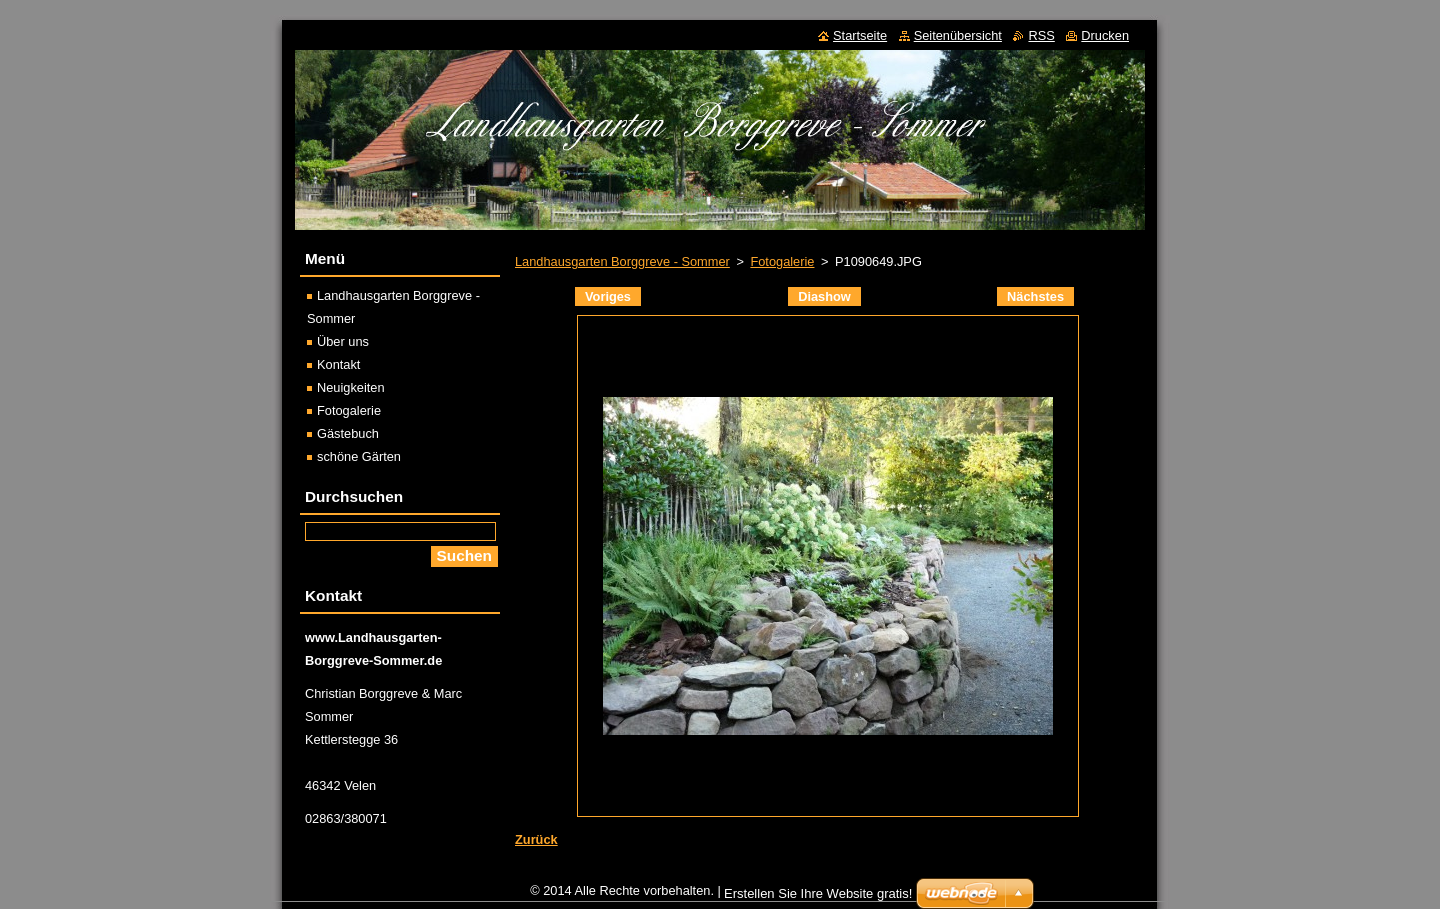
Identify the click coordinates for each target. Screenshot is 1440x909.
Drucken (1105, 35)
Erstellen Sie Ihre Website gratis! (818, 893)
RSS (1041, 35)
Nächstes (1035, 296)
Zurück (536, 839)
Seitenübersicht (958, 35)
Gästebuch (348, 433)
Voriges (608, 296)
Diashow (824, 296)
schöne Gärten (359, 456)
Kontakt (338, 364)
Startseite (860, 35)
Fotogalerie (782, 261)
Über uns (343, 341)
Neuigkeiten (351, 387)
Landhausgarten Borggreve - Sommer (622, 261)
